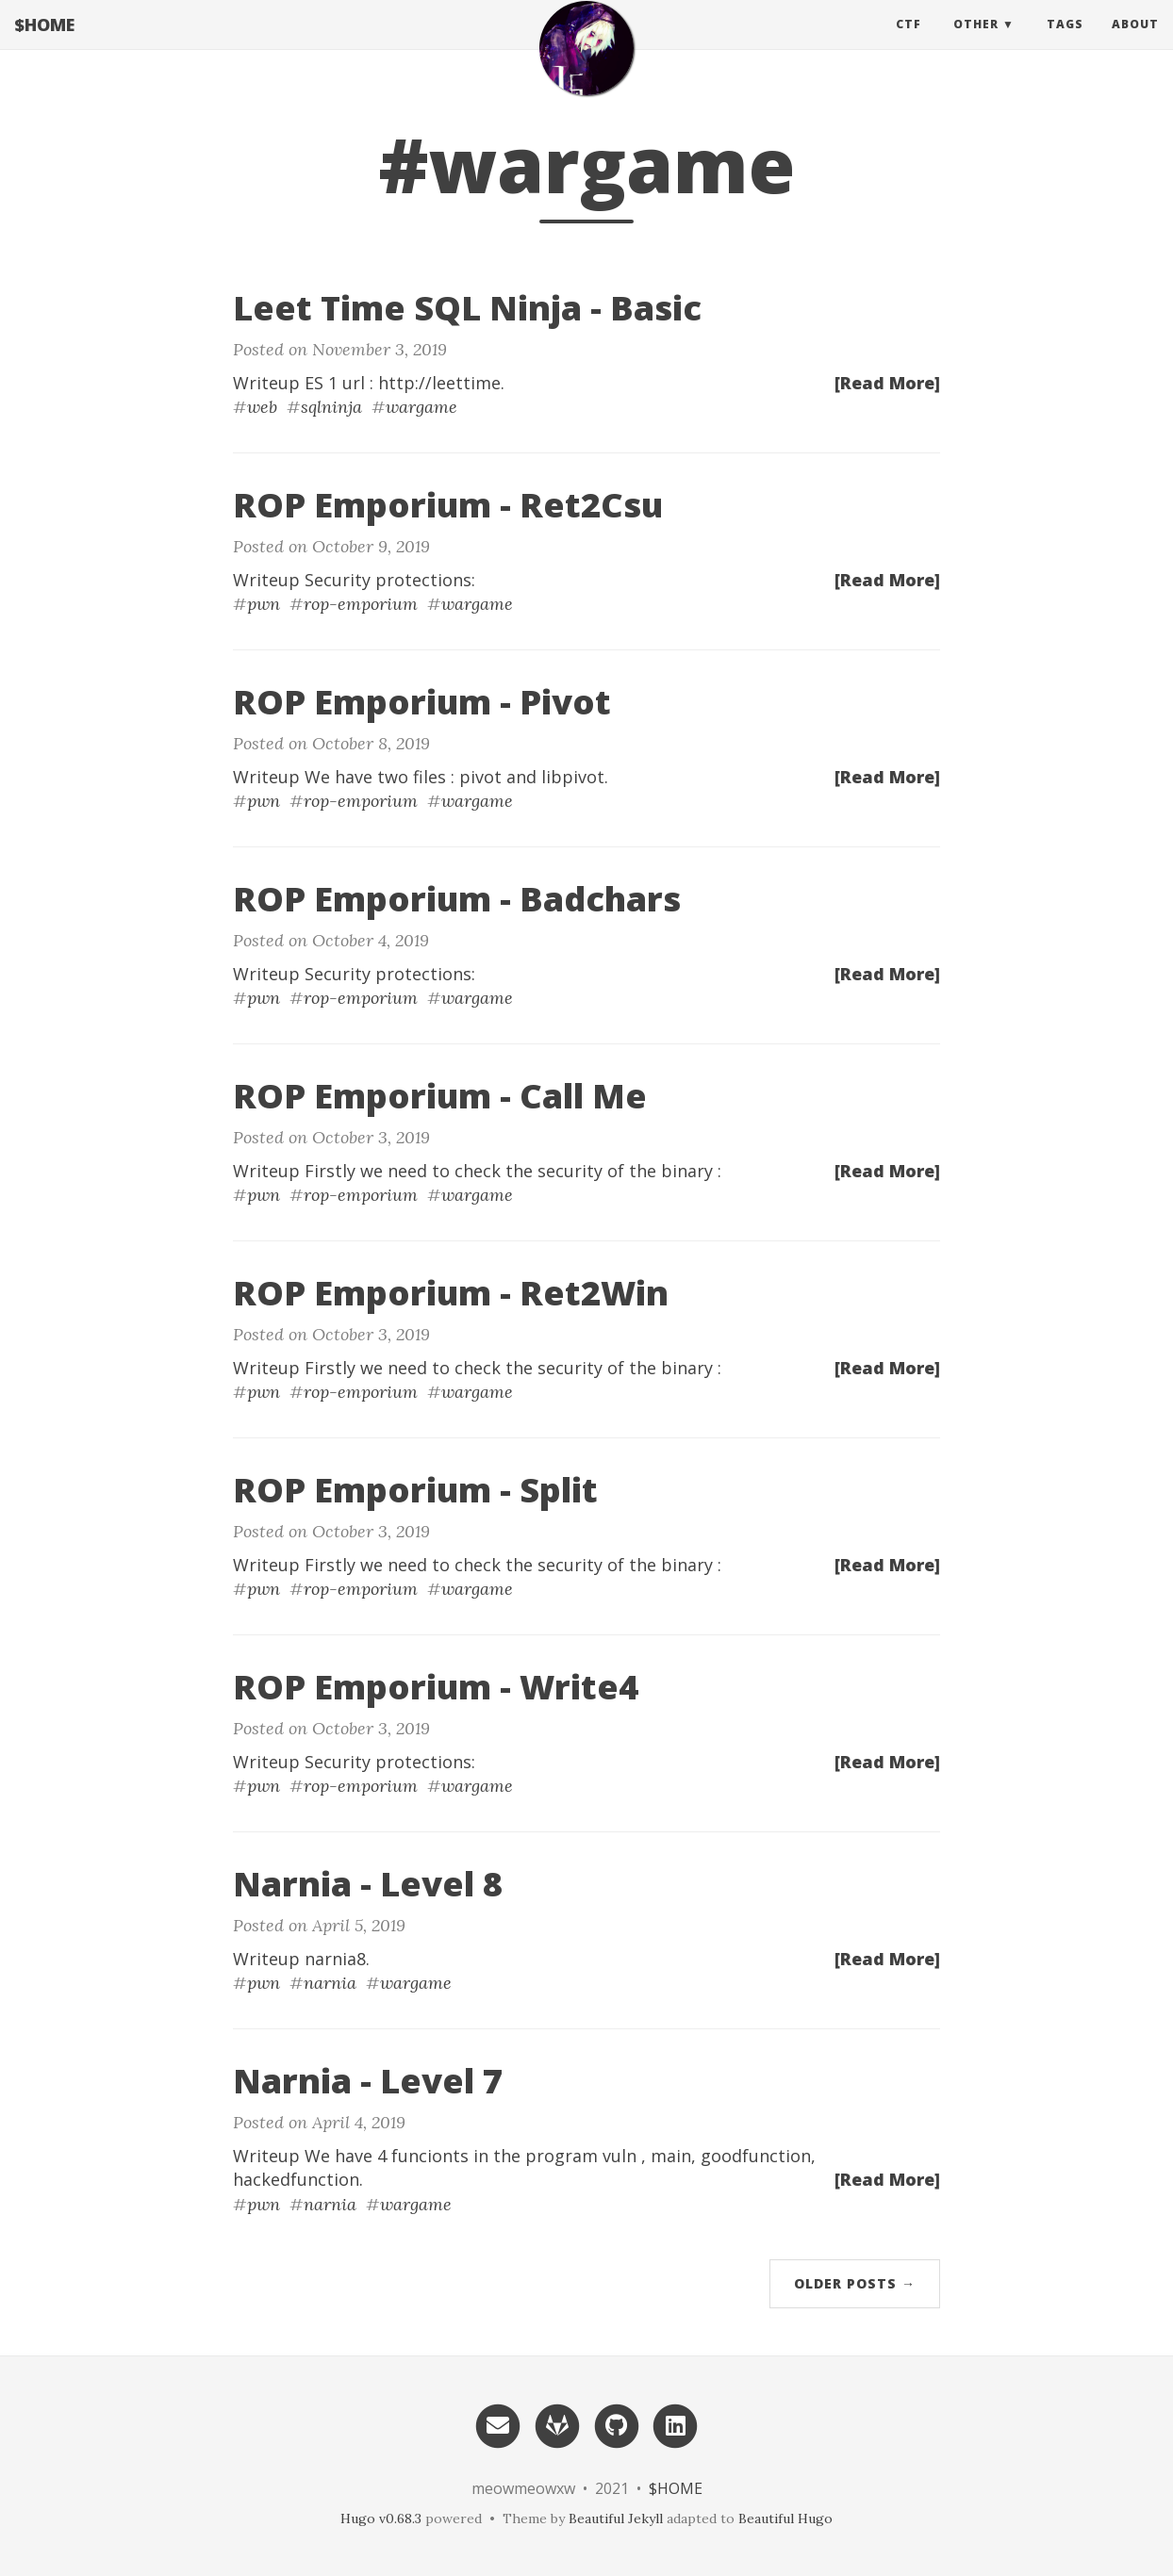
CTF (908, 42)
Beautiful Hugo (785, 2518)
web (262, 407)
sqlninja (331, 407)
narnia (330, 1983)
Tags (1065, 42)
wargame (421, 407)
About (1135, 42)
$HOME (44, 42)
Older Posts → (855, 2283)
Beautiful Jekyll (616, 2518)
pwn (263, 604)
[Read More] (887, 382)
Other (976, 42)
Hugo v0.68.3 (380, 2518)
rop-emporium (361, 604)
